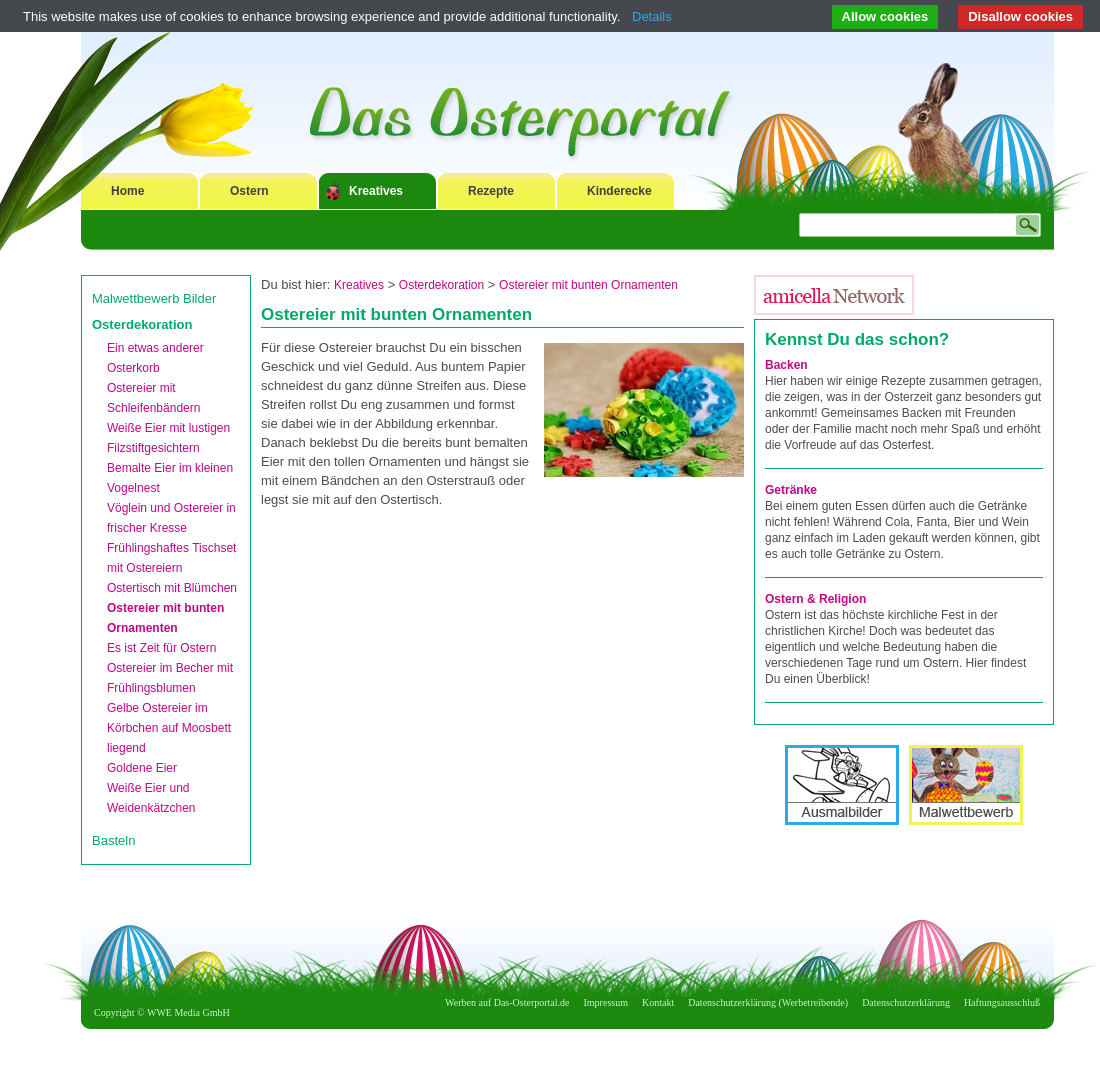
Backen (786, 365)
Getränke (791, 490)
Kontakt (658, 1002)
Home (127, 191)
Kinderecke (619, 191)
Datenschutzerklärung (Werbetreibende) (768, 1002)
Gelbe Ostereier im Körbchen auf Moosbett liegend (169, 728)
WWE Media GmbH (188, 1012)
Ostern (249, 191)
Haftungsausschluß (1002, 1002)
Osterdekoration (142, 324)
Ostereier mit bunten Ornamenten (588, 285)
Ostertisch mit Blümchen (172, 588)
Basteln (113, 840)
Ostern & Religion (815, 599)
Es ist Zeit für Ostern (161, 648)
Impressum (606, 1002)
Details (652, 16)
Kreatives (376, 191)
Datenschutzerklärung (906, 1002)
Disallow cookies (1020, 16)
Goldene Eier (142, 768)
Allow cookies (885, 16)
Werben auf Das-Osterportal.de (507, 1002)
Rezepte (491, 191)
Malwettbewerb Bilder (154, 298)
